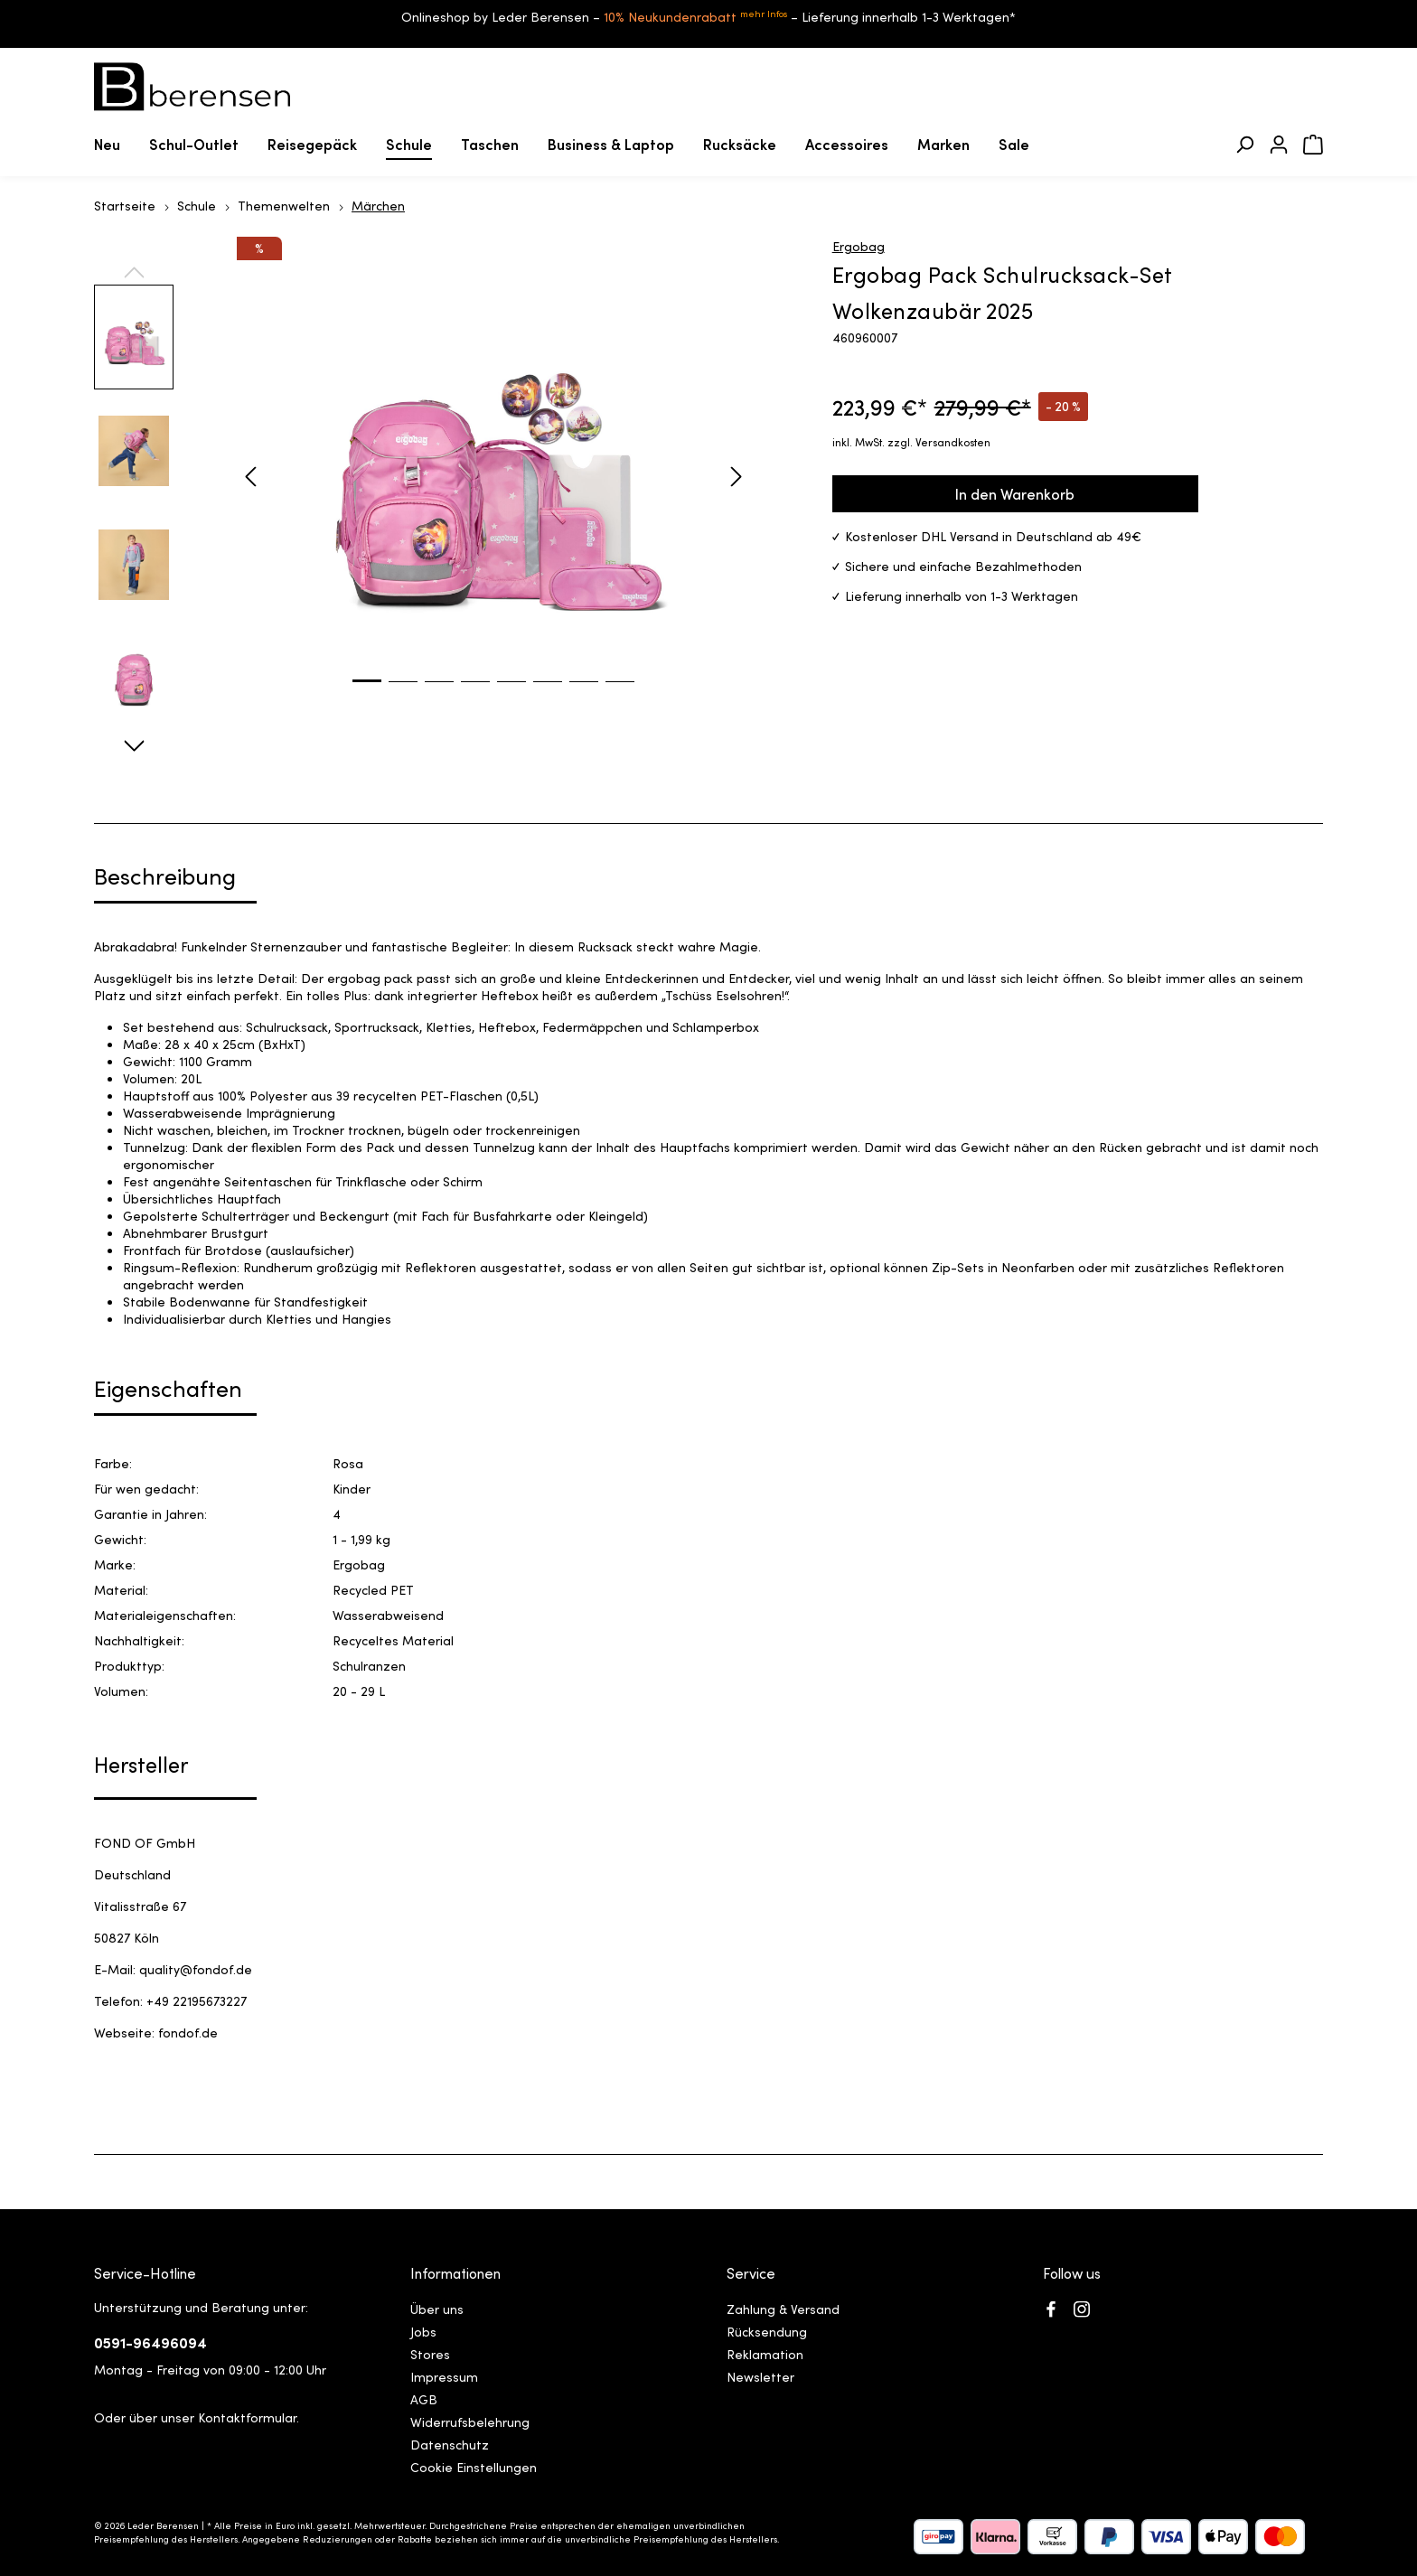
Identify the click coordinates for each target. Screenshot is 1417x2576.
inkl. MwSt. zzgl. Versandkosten (911, 441)
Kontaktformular (247, 2417)
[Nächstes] (736, 476)
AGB (423, 2399)
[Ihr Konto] (1279, 145)
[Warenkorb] (1313, 145)
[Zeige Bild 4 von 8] (475, 695)
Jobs (423, 2331)
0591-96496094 (150, 2342)
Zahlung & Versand (783, 2309)
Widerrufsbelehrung (470, 2421)
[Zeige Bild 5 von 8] (511, 695)
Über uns (437, 2309)
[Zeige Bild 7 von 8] (583, 695)
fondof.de (188, 2032)
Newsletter (760, 2376)
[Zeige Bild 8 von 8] (619, 695)
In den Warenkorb (1014, 493)
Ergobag (858, 246)
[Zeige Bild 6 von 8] (547, 695)
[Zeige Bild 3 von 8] (439, 695)
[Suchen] (1244, 145)
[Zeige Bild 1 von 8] (366, 694)
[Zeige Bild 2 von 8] (403, 695)
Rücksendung (767, 2331)
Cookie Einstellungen (473, 2467)
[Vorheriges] (250, 476)
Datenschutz (449, 2444)
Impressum (444, 2376)
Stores (430, 2354)
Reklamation (765, 2354)
